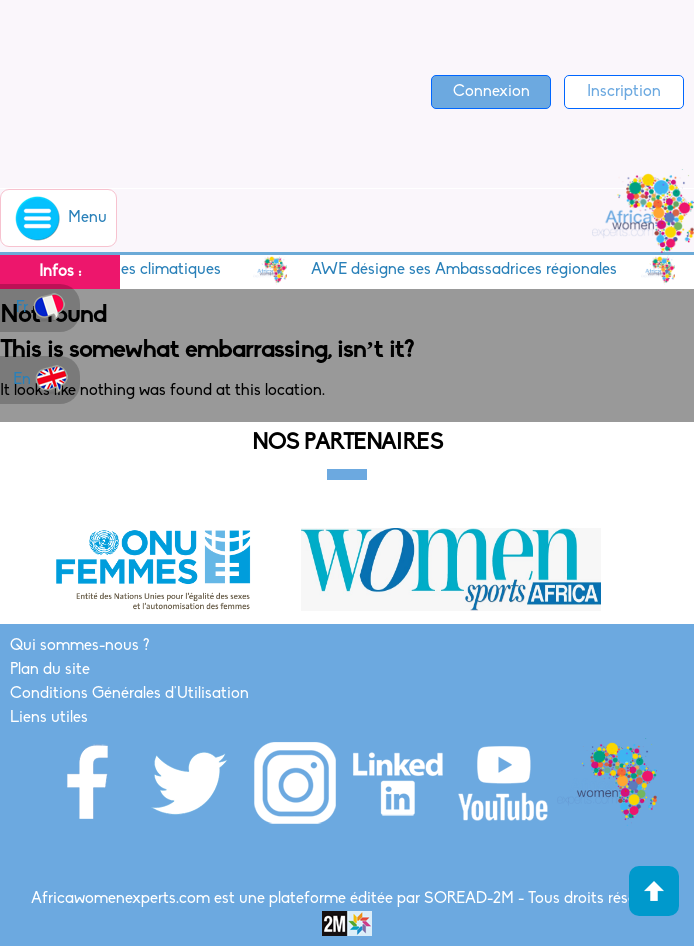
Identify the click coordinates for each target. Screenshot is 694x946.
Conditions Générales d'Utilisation (129, 694)
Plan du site (50, 670)
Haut (654, 891)
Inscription (624, 92)
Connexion (491, 92)
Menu (58, 218)
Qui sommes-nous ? (79, 646)
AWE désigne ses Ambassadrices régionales (470, 270)
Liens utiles (49, 718)
